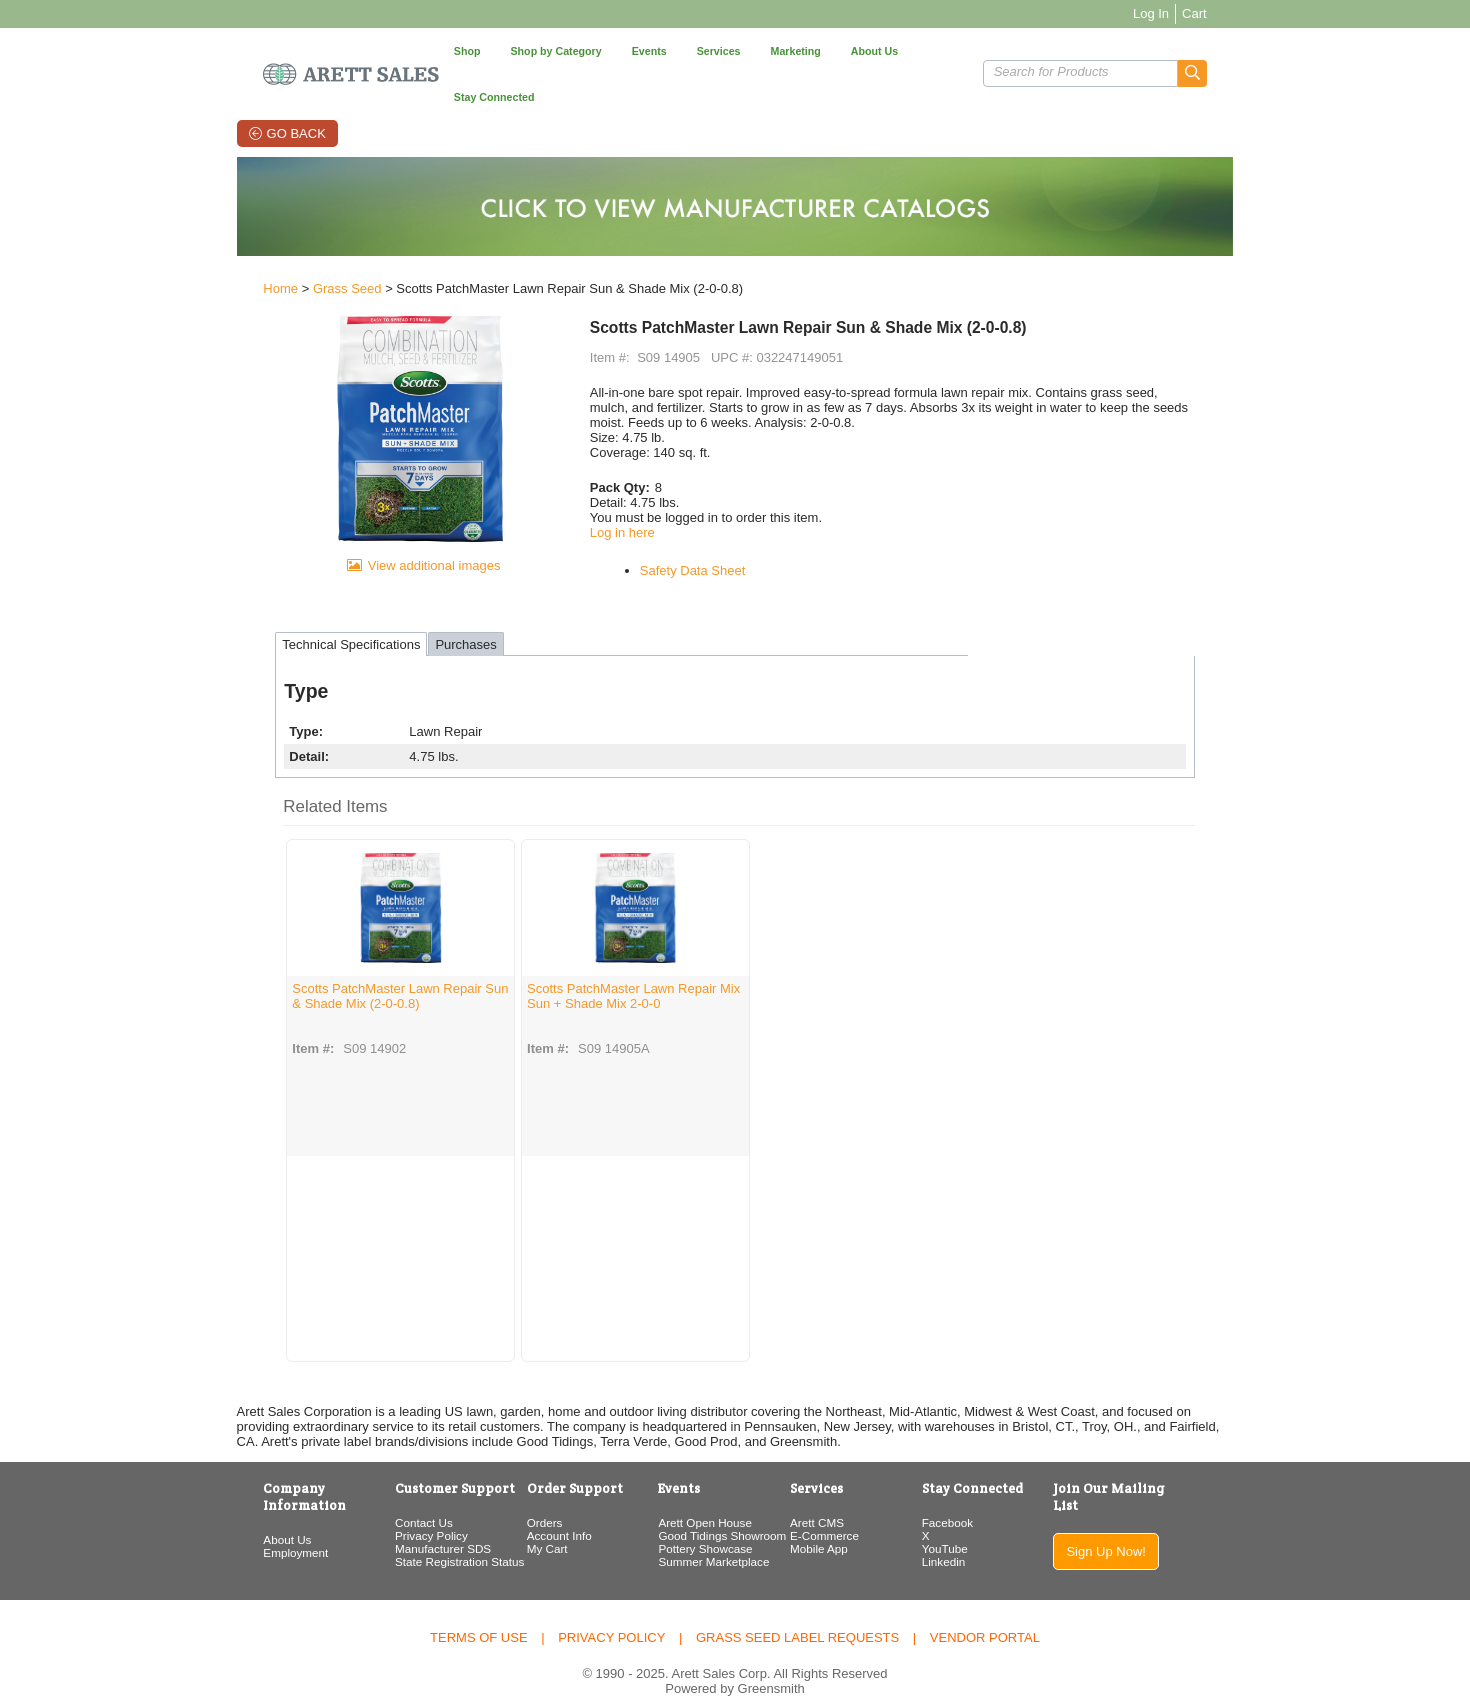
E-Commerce (832, 1509)
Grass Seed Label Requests (797, 1609)
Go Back (254, 87)
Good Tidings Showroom (711, 1509)
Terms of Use (479, 1609)
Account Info (529, 1509)
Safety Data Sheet (670, 532)
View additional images (388, 565)
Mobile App (827, 1522)
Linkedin (971, 1535)
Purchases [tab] (397, 618)
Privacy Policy (382, 1509)
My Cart (517, 1522)
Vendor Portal (985, 1609)
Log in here (599, 494)
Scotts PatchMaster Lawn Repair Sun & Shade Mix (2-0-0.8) (318, 970)
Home (212, 251)
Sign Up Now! (1160, 1508)
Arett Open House (694, 1496)
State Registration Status (410, 1535)
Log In (1219, 13)
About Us (219, 1496)
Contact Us (375, 1496)
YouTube (972, 1522)
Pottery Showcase (694, 1522)
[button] (1260, 50)
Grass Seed (279, 251)
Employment (227, 1509)
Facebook (974, 1496)
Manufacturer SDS (394, 1522)
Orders (515, 1496)
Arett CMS (825, 1496)
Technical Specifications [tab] (283, 618)
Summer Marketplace (702, 1535)
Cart (1262, 13)
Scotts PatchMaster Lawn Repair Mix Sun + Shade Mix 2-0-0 (562, 970)
